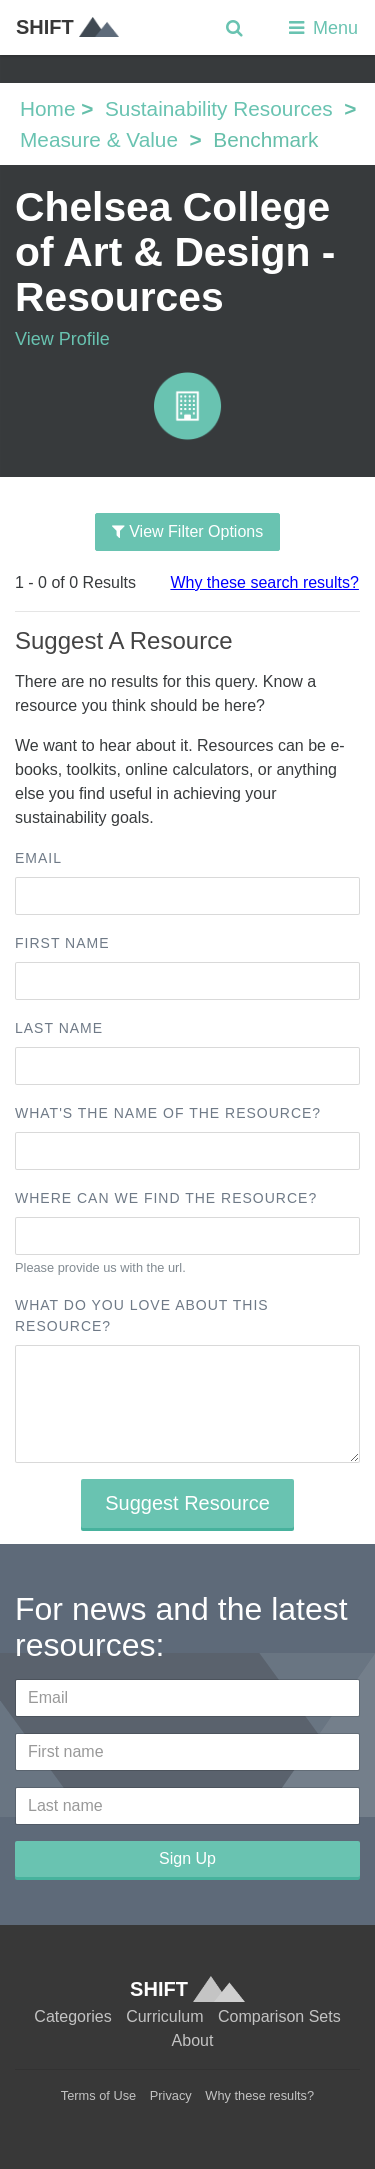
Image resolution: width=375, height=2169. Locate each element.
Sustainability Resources (219, 108)
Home (47, 108)
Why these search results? (264, 582)
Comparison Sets (279, 2016)
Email (38, 858)
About (193, 2040)
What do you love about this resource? (142, 1315)
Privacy (171, 2095)
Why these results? (259, 2095)
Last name (59, 1028)
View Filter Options (187, 531)
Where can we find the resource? (166, 1198)
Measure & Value (99, 139)
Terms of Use (98, 2095)
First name (62, 943)
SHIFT (67, 27)
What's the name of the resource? (168, 1113)
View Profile (62, 339)
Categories (72, 2016)
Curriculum (164, 2016)
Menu (321, 28)
